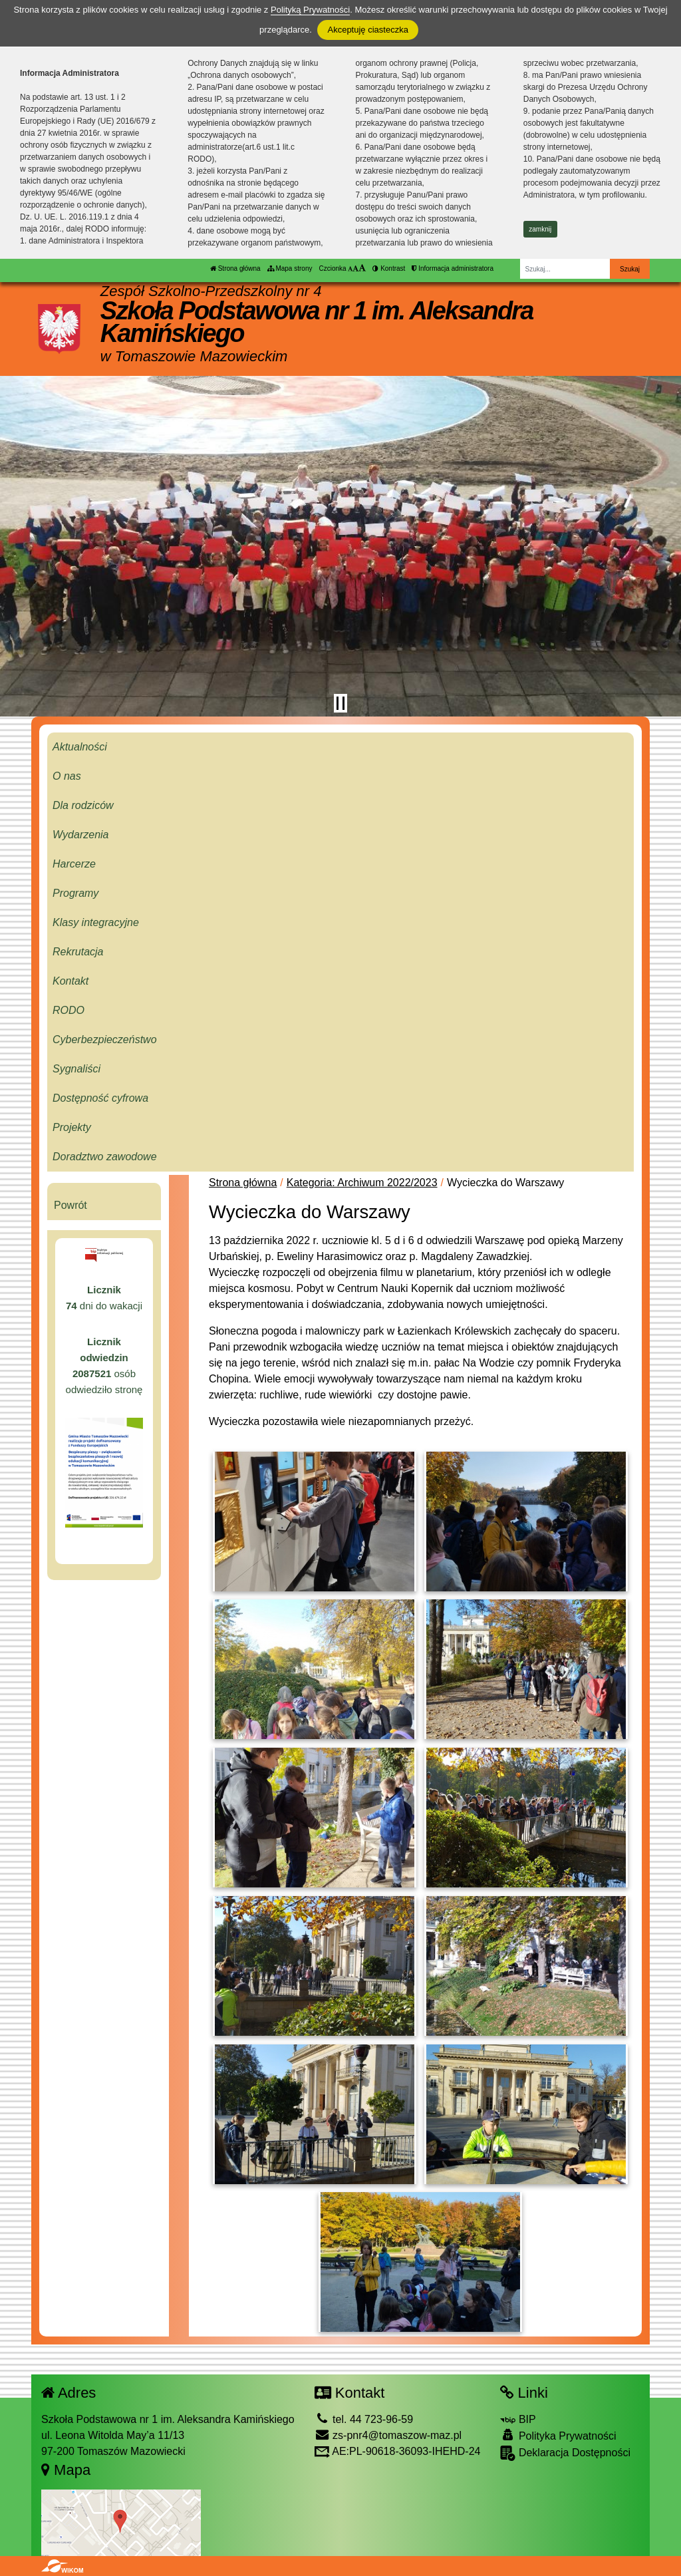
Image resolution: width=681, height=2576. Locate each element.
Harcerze (74, 864)
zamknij (540, 229)
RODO (68, 1010)
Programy (75, 893)
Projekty (72, 1127)
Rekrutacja (78, 951)
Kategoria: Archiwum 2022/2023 (362, 1182)
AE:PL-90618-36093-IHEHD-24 (398, 2451)
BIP (517, 2419)
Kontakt (70, 981)
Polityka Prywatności (558, 2435)
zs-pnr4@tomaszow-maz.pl (388, 2435)
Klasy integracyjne (96, 922)
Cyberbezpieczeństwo (105, 1039)
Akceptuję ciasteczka (367, 30)
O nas (67, 776)
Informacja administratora (452, 268)
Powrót (70, 1205)
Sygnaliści (76, 1068)
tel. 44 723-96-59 (364, 2419)
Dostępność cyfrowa (100, 1098)
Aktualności (80, 746)
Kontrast (388, 268)
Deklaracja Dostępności (565, 2453)
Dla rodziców (83, 805)
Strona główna (235, 268)
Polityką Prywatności (310, 10)
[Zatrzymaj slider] (340, 703)
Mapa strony (290, 268)
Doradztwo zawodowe (105, 1156)
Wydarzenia (80, 834)
